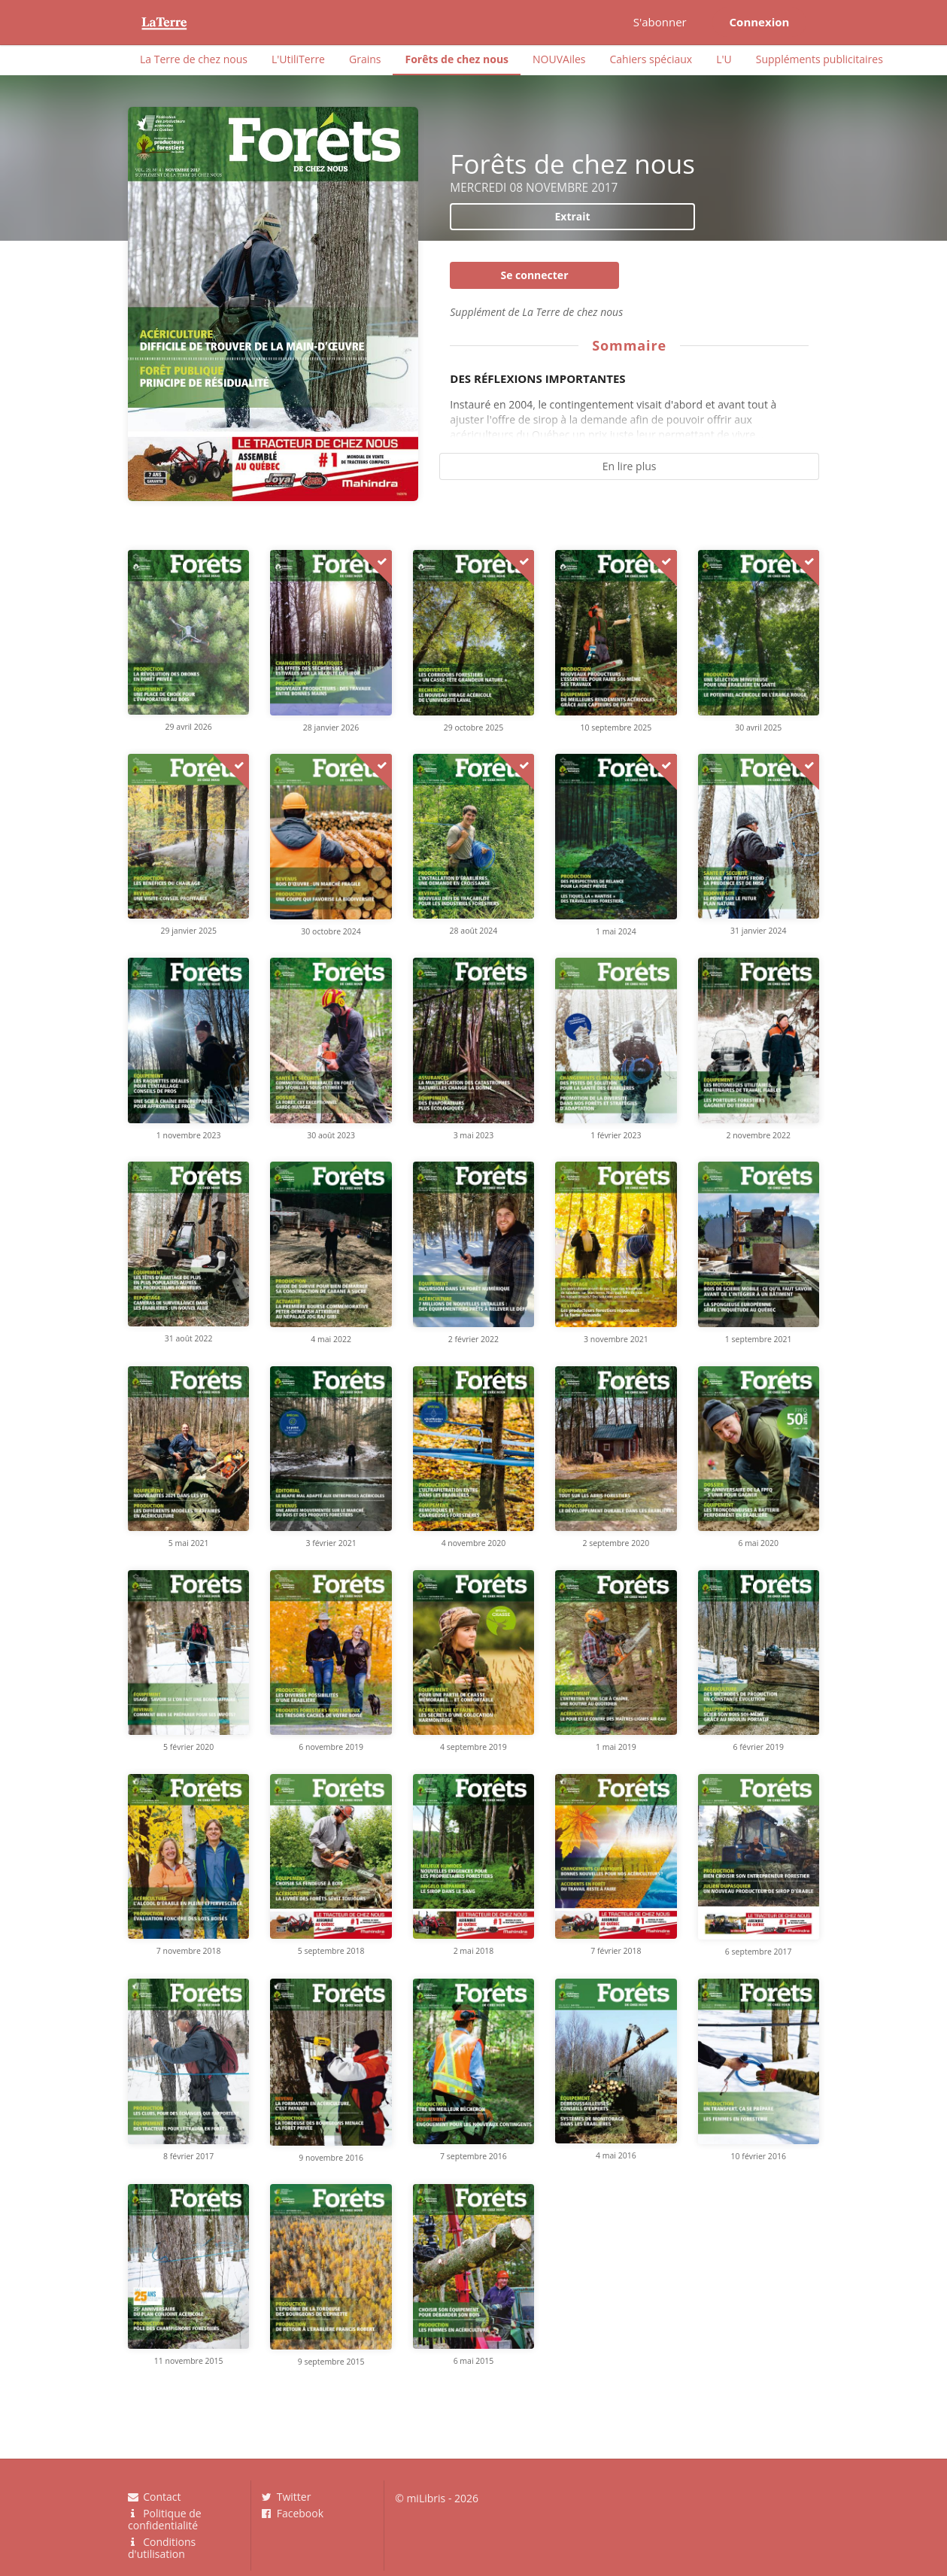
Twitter (286, 2497)
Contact (154, 2497)
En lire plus (629, 466)
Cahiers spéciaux (651, 59)
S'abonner (660, 21)
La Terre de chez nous (193, 59)
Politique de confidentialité (165, 2519)
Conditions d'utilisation (162, 2547)
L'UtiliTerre (298, 59)
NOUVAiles (559, 59)
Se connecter (534, 275)
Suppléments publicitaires (819, 59)
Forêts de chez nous (456, 59)
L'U (724, 59)
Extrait (572, 216)
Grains (365, 59)
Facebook (293, 2513)
